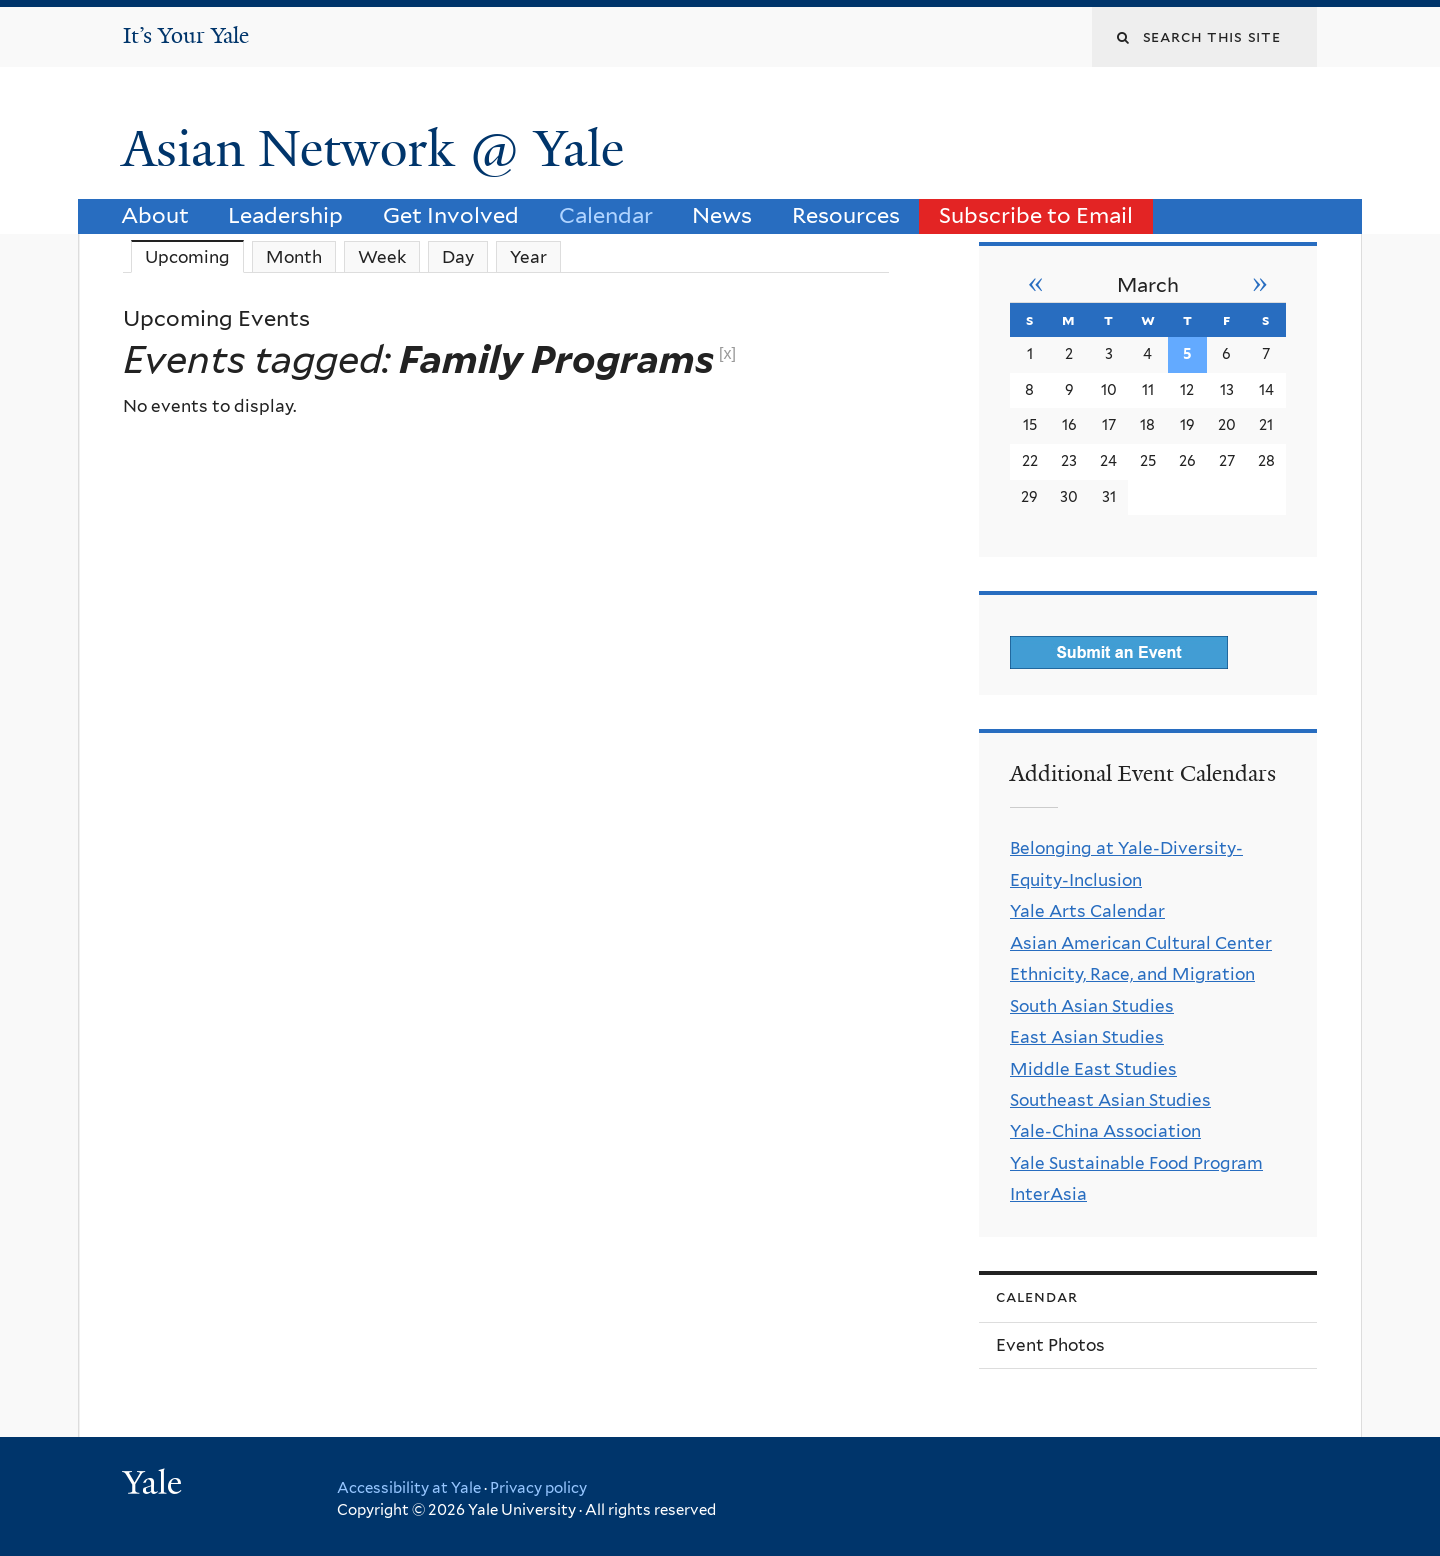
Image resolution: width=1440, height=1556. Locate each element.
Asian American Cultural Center (1141, 943)
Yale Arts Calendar (1087, 911)
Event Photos (1050, 1345)
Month (294, 257)
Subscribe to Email (1036, 215)
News (722, 215)
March (1148, 285)
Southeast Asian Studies (1110, 1100)
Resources (846, 215)
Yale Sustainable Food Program (1136, 1163)
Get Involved (451, 215)
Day (458, 257)
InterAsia (1048, 1194)
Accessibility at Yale (409, 1488)
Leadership (285, 215)
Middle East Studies (1093, 1069)
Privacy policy (538, 1488)
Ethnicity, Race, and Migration (1132, 974)
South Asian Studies (1092, 1006)
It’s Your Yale (186, 35)
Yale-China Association (1105, 1131)
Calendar (606, 215)
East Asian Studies (1087, 1037)
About (155, 215)
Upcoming (194, 256)
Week (382, 257)
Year (528, 257)
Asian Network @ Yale (379, 149)
